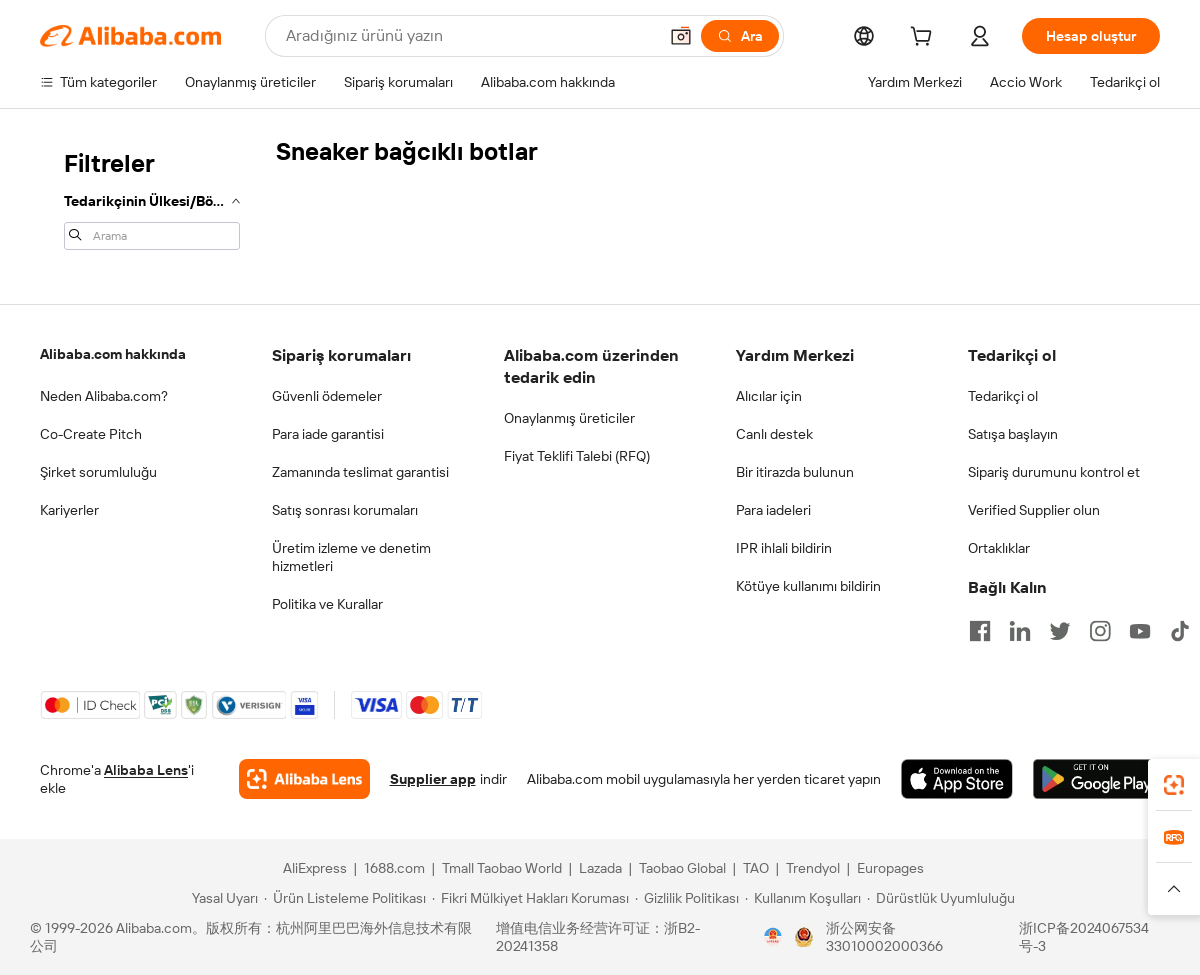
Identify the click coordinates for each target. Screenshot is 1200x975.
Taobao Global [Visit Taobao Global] (682, 868)
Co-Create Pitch (91, 434)
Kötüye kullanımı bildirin (808, 586)
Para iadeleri (773, 510)
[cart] (925, 39)
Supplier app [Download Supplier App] (433, 779)
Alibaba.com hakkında (113, 354)
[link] (1174, 785)
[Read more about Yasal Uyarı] (222, 898)
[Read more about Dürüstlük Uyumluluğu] (941, 898)
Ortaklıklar (999, 548)
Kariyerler (69, 510)
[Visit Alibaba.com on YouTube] (1140, 631)
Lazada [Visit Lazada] (600, 868)
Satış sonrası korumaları (345, 510)
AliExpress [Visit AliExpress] (315, 868)
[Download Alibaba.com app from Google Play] (1096, 779)
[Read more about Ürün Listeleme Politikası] (345, 898)
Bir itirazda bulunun (795, 472)
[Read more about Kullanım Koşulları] (803, 898)
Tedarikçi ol (1003, 396)
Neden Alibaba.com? (104, 396)
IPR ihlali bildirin (784, 548)
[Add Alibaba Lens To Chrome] (304, 779)
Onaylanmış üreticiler (569, 418)
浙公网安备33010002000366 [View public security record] (884, 937)
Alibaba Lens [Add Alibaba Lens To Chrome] (146, 770)
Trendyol (813, 868)
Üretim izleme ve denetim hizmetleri (351, 557)
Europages (890, 868)
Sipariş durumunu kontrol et (1054, 472)
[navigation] (152, 198)
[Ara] (740, 36)
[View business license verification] (773, 937)
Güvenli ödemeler (327, 396)
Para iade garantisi (328, 434)
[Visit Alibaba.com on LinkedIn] (1020, 631)
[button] (681, 36)
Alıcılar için (769, 396)
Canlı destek (774, 434)
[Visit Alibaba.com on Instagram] (1100, 631)
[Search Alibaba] (469, 36)
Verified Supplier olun (1034, 510)
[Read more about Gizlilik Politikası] (687, 898)
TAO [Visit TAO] (756, 868)
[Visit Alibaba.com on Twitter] (1060, 631)
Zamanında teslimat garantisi (360, 472)
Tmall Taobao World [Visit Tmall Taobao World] (502, 868)
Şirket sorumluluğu (98, 472)
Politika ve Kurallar (327, 604)
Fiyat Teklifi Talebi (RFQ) (577, 456)
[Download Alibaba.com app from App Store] (957, 779)
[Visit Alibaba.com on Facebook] (980, 631)
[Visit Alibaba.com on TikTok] (1180, 631)
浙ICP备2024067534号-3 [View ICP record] (1084, 937)
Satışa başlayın (1013, 434)
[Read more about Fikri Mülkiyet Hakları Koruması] (530, 898)
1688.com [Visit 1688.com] (394, 868)
